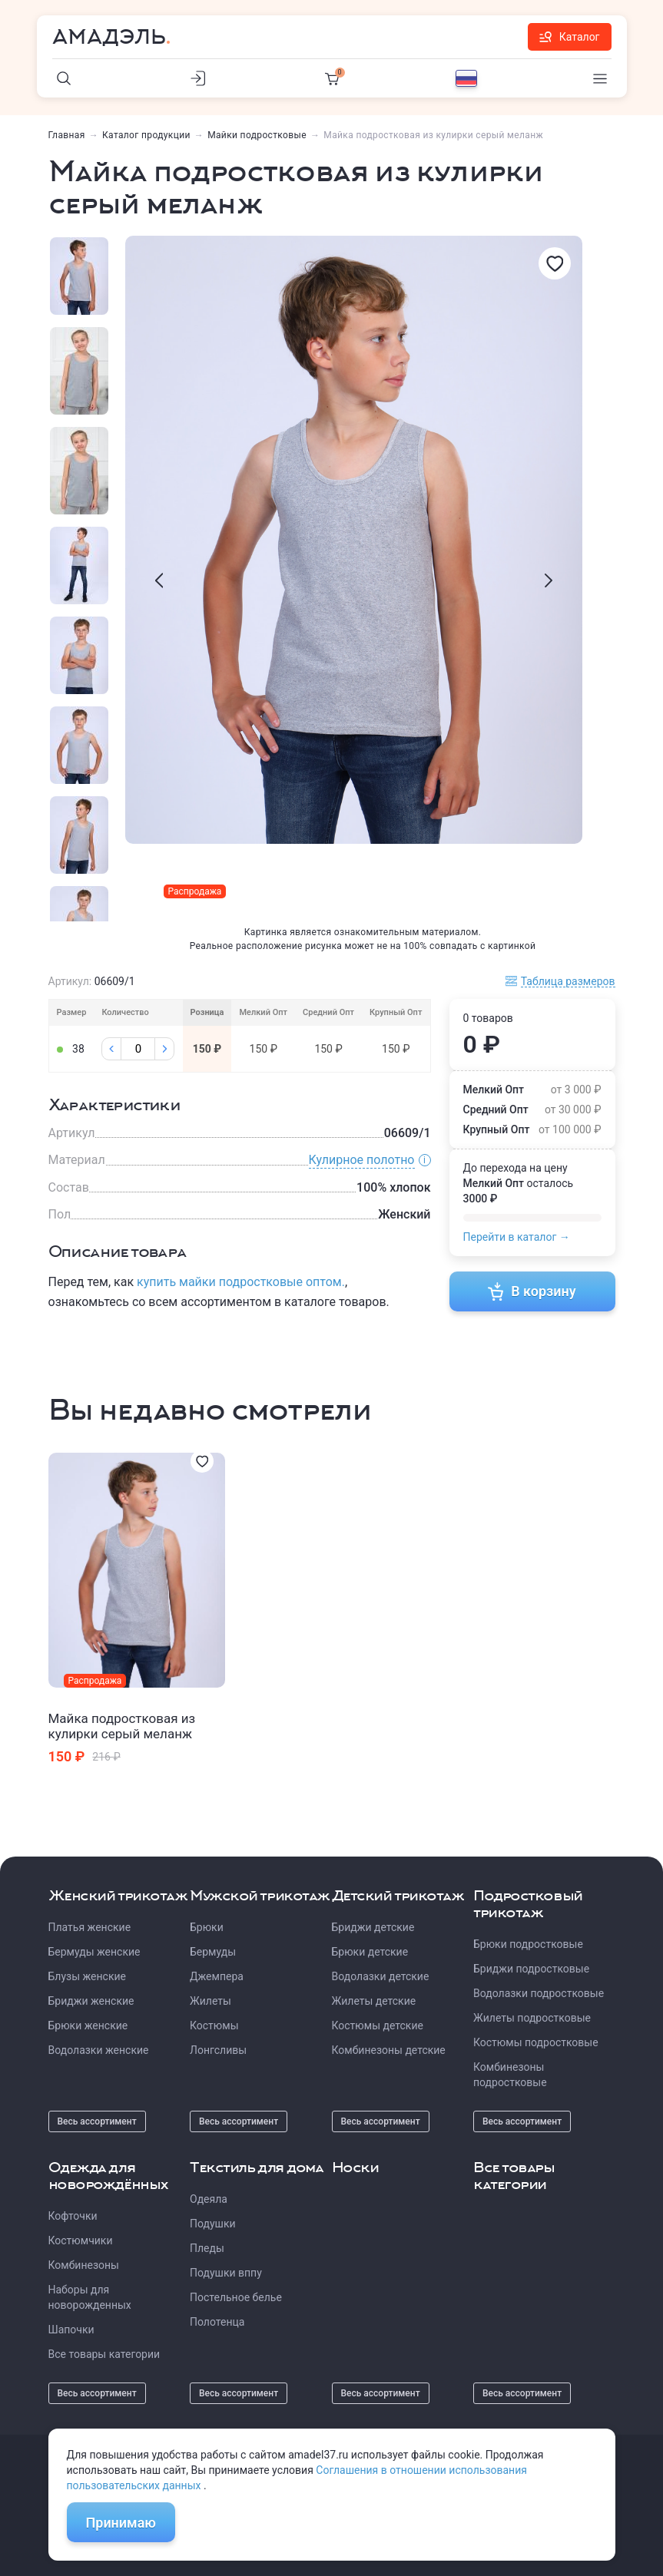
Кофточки (73, 2216)
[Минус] (111, 1048)
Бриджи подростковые (531, 1969)
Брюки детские (370, 1952)
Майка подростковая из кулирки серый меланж (122, 1726)
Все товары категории (104, 2354)
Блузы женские (87, 1976)
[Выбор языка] (466, 78)
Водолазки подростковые (538, 1993)
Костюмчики (80, 2240)
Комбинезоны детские (389, 2050)
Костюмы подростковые (535, 2042)
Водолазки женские (98, 2050)
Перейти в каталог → (516, 1237)
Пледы (207, 2248)
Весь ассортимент (97, 2121)
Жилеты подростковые (532, 2018)
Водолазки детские (380, 1976)
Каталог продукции (146, 135)
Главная (66, 135)
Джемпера (217, 1976)
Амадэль (109, 37)
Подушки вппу (226, 2273)
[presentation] (159, 580)
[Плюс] (164, 1048)
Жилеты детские (374, 2001)
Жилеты (210, 2001)
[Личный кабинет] (198, 78)
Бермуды (213, 1952)
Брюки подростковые (528, 1944)
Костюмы (214, 2025)
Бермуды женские (94, 1952)
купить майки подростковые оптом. (241, 1282)
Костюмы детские (377, 2025)
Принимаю (121, 2523)
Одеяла (208, 2199)
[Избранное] (555, 263)
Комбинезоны (83, 2265)
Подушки (213, 2223)
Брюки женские (88, 2025)
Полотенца (217, 2322)
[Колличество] (138, 1048)
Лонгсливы (218, 2050)
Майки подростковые (257, 135)
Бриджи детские (373, 1927)
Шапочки (71, 2329)
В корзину (532, 1291)
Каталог (569, 37)
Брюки (207, 1927)
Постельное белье (236, 2297)
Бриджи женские (91, 2001)
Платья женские (89, 1927)
